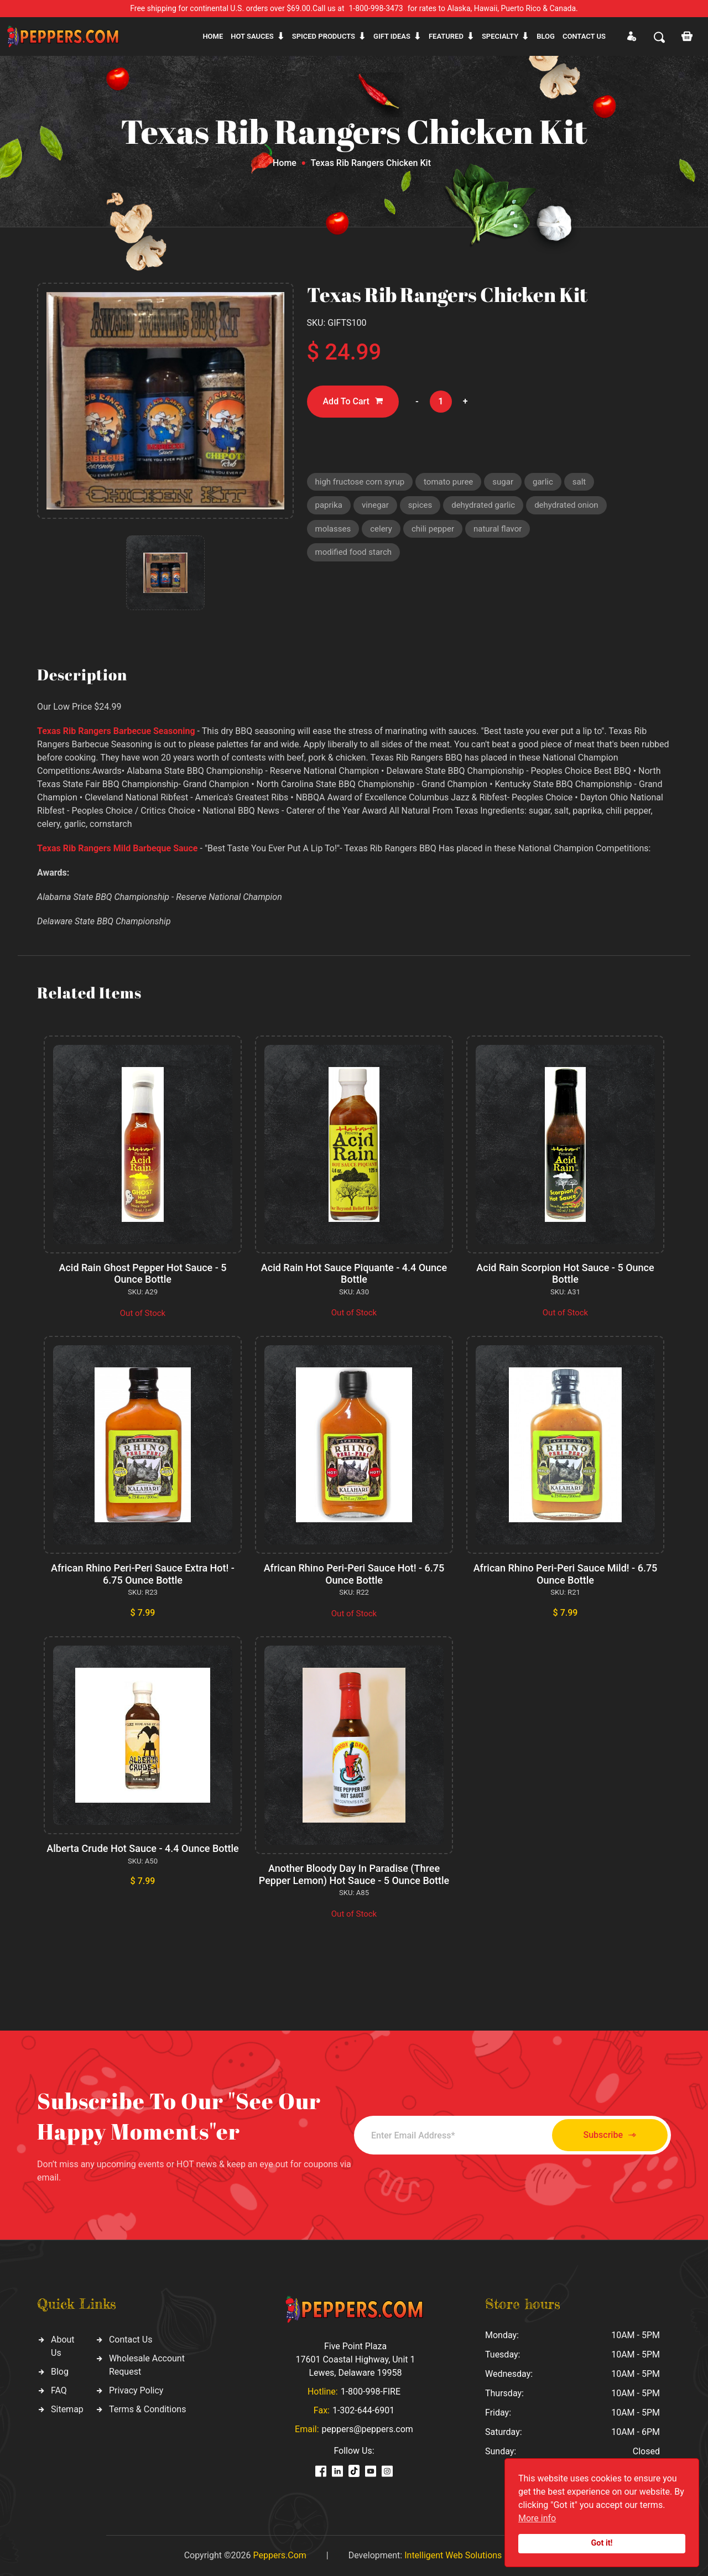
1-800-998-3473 (376, 8)
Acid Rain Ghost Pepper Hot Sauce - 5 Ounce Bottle (143, 1274)
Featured (446, 36)
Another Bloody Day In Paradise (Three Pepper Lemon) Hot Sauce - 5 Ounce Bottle (354, 1874)
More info (537, 2518)
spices (420, 505)
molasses (333, 529)
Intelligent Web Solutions (453, 2555)
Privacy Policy (136, 2390)
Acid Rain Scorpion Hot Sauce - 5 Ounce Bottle (565, 1274)
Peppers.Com (279, 2555)
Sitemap (67, 2409)
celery (381, 529)
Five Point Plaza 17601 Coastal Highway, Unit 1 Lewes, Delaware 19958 (355, 2359)
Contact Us (131, 2339)
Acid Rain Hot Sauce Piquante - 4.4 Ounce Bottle (354, 1274)
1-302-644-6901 (363, 2410)
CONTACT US (584, 36)
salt (579, 482)
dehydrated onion (566, 505)
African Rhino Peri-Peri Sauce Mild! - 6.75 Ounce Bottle (565, 1574)
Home (212, 36)
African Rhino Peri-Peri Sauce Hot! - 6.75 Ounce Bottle (354, 1574)
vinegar (375, 505)
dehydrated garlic (483, 505)
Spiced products (323, 36)
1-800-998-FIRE (370, 2391)
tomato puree (448, 482)
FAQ (59, 2390)
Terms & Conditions (147, 2409)
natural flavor (497, 529)
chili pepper (433, 529)
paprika (329, 505)
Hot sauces (252, 36)
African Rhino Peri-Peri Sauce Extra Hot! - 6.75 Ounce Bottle (143, 1574)
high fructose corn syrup (360, 482)
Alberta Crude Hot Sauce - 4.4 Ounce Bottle (142, 1848)
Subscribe (610, 2135)
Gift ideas (391, 36)
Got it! (602, 2543)
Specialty (500, 36)
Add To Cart (353, 401)
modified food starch (353, 552)
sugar (502, 482)
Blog (546, 36)
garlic (543, 482)
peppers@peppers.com (367, 2429)
